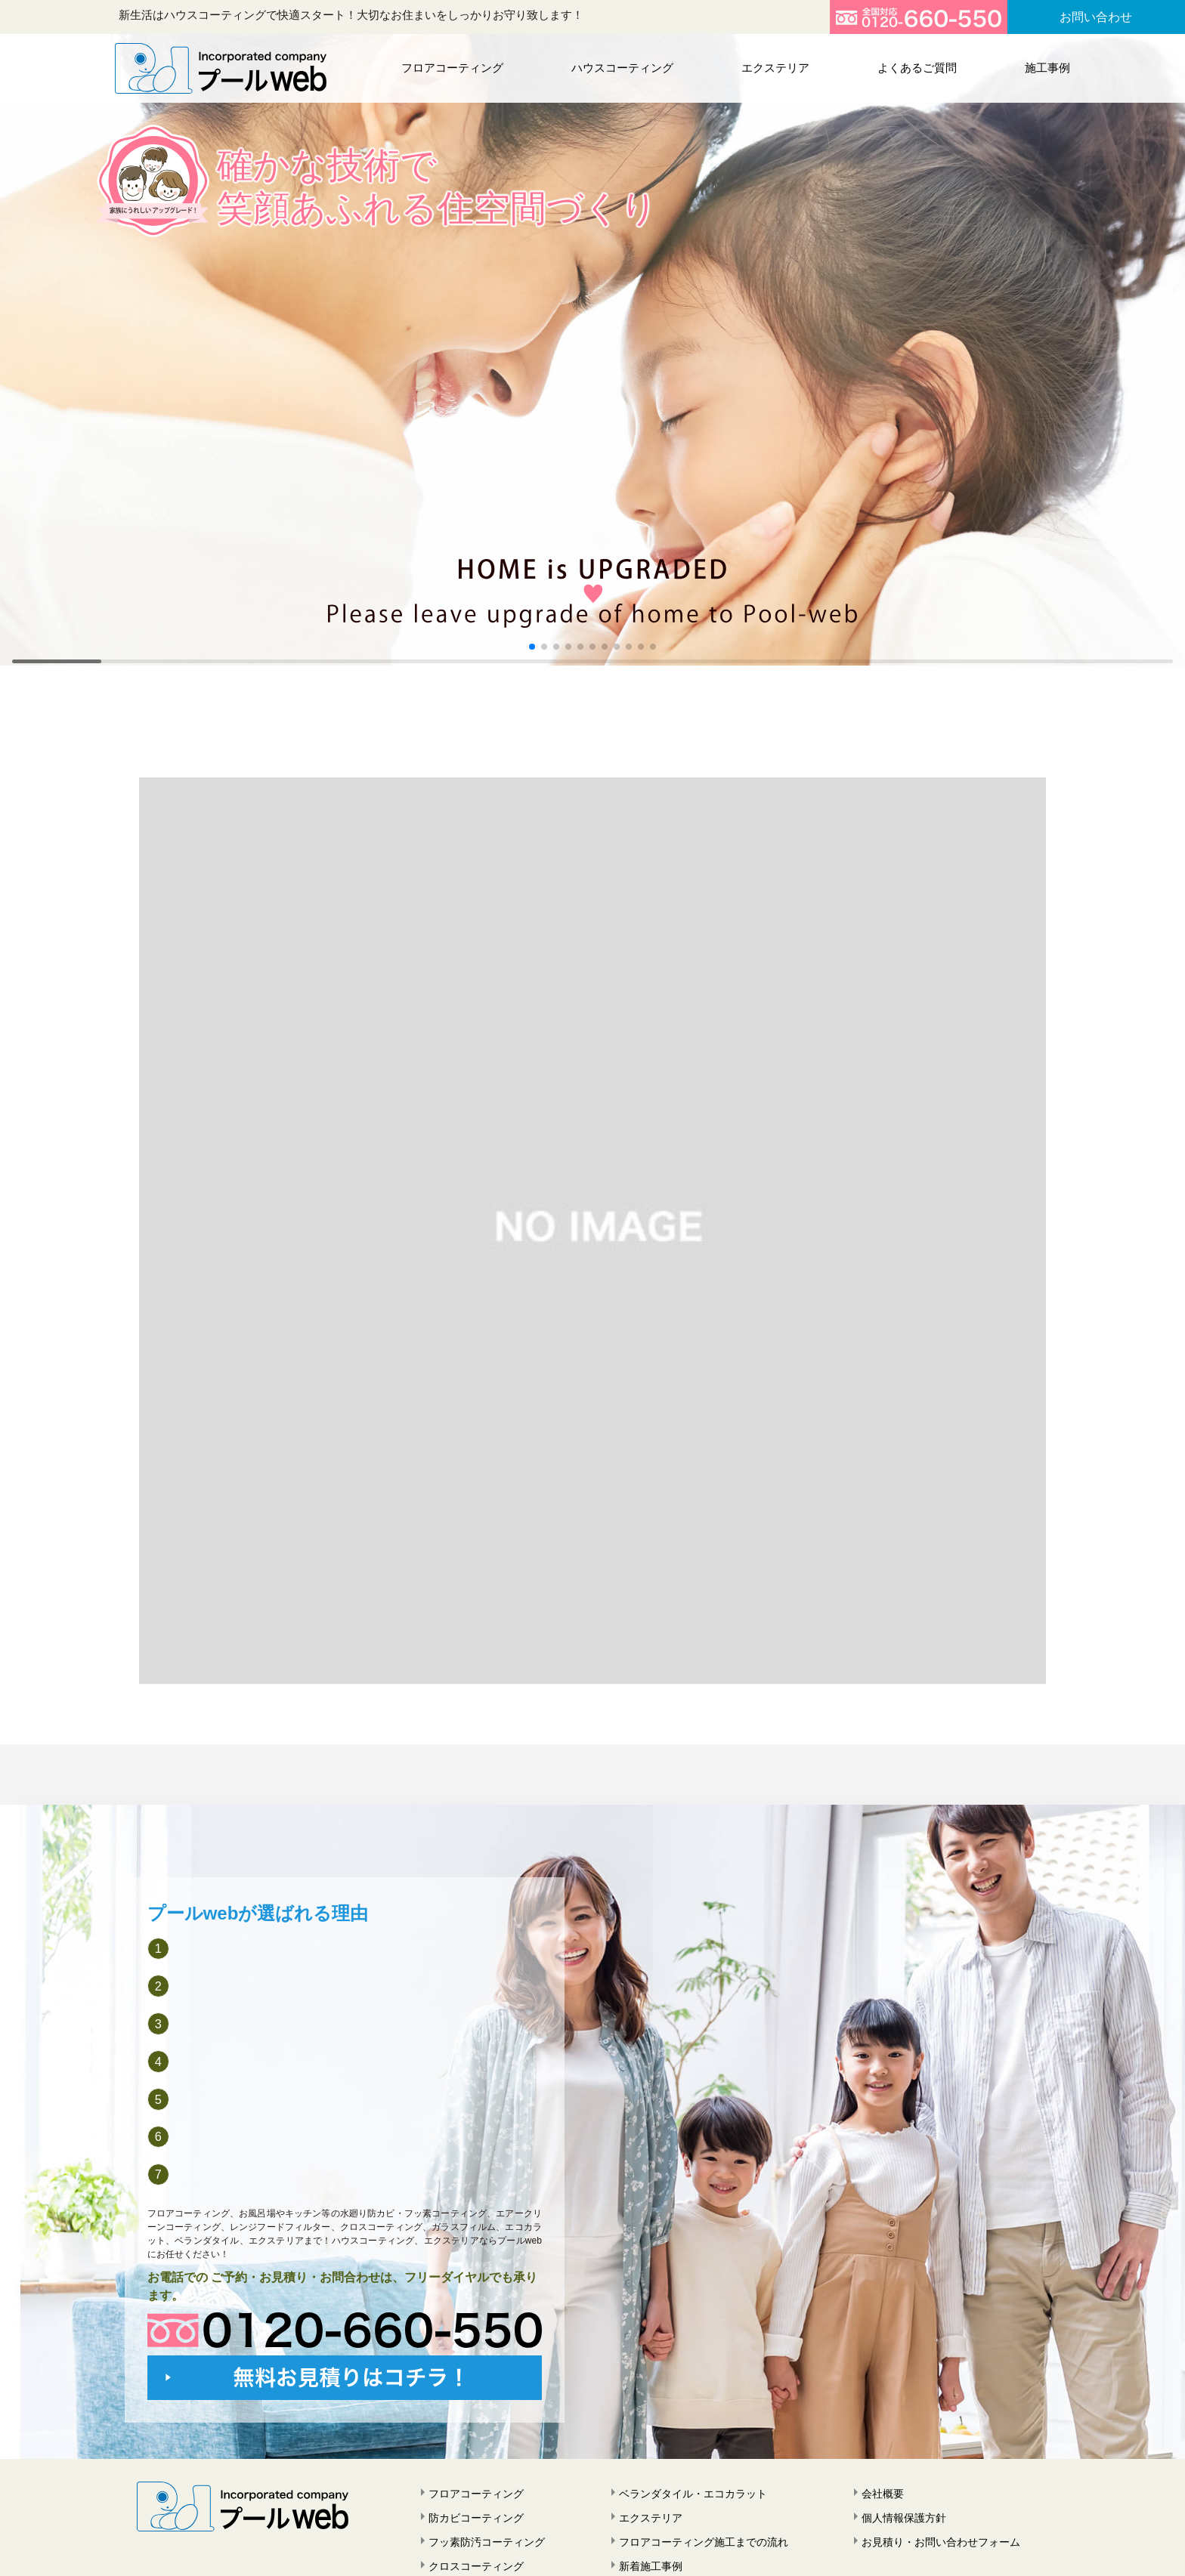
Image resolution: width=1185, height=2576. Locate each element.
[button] (532, 647)
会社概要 (883, 2494)
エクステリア (775, 67)
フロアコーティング (454, 67)
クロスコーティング (476, 2566)
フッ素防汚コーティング (487, 2542)
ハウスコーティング (622, 67)
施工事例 (1043, 67)
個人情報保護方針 (904, 2518)
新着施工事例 (650, 2566)
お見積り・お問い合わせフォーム (941, 2542)
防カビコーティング (476, 2518)
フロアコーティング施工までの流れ (703, 2542)
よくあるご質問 (914, 67)
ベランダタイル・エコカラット (693, 2494)
